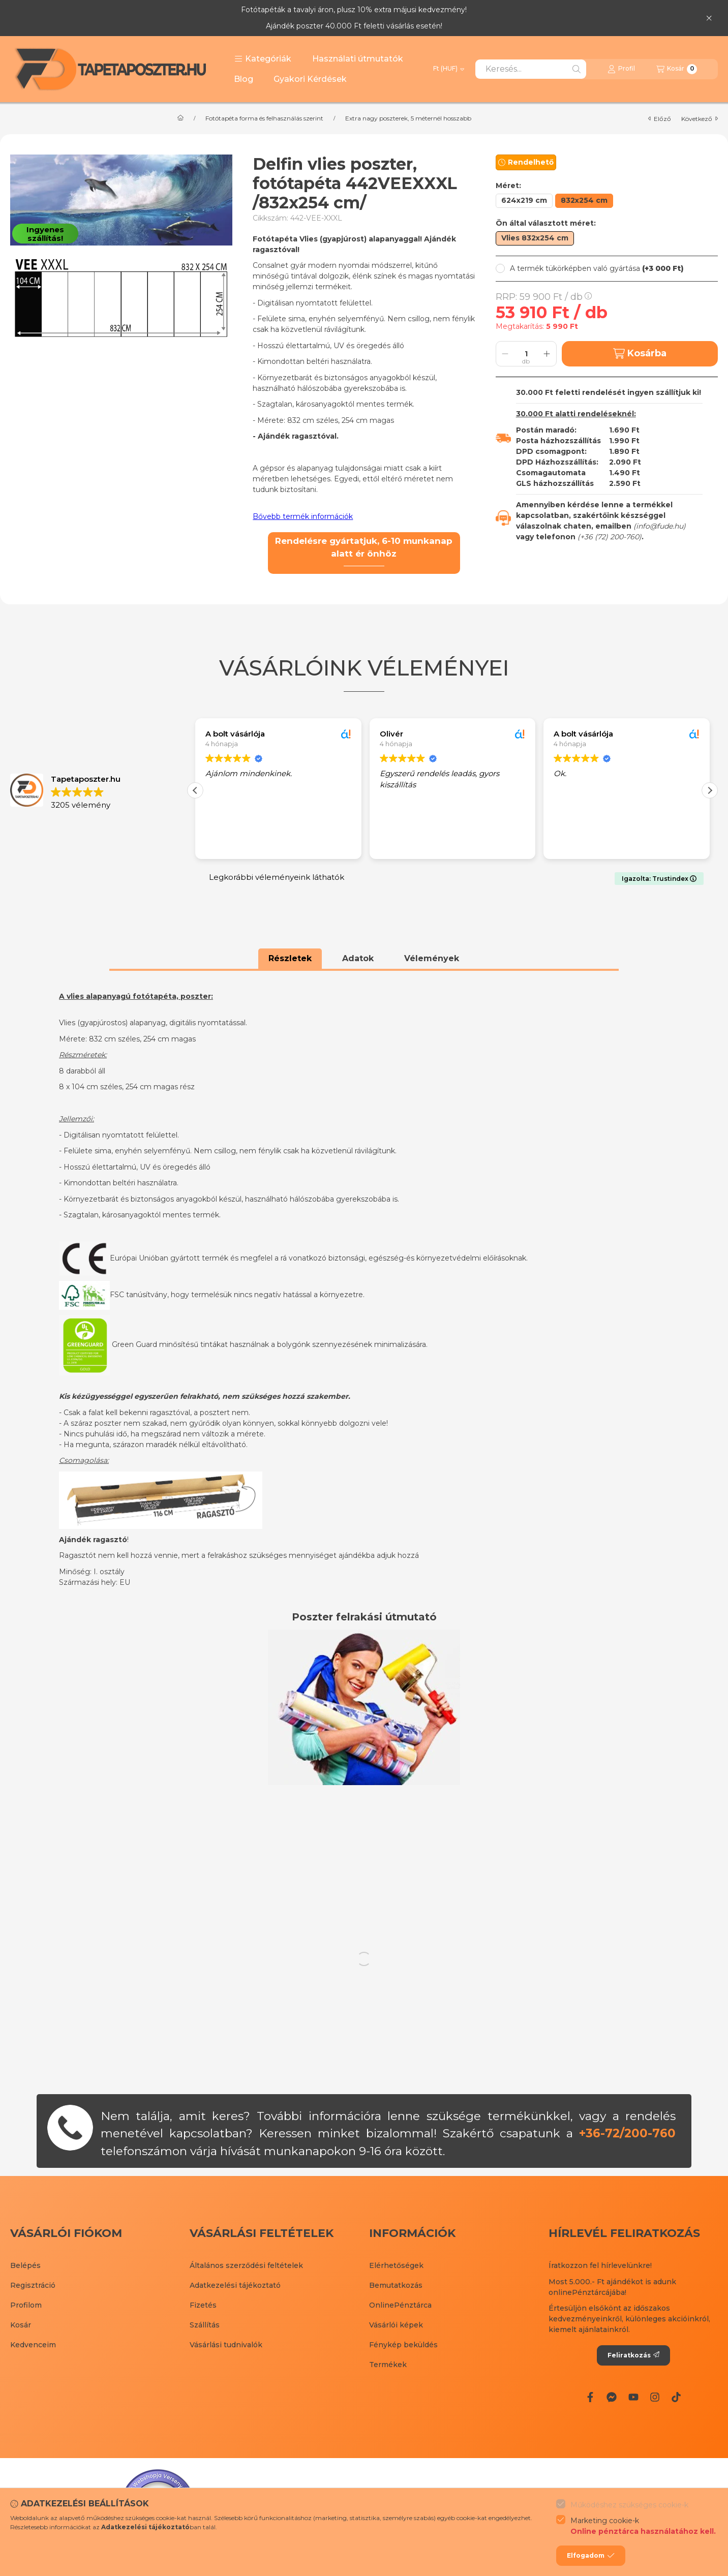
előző (659, 118)
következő (699, 118)
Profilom (26, 2305)
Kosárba (639, 353)
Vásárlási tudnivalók (226, 2344)
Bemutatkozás (395, 2285)
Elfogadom (591, 2556)
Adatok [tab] (358, 958)
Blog (243, 79)
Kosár (20, 2324)
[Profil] (621, 69)
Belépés (25, 2265)
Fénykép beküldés (403, 2344)
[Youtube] (633, 2397)
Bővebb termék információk (303, 516)
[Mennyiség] (526, 354)
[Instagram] (654, 2396)
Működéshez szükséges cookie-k (629, 2504)
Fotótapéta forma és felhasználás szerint (264, 118)
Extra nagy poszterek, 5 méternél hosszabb (408, 118)
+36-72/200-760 (627, 2133)
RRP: (544, 296)
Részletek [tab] (290, 958)
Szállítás (205, 2324)
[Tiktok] (676, 2396)
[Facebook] (590, 2396)
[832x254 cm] (584, 201)
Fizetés (203, 2305)
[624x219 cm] (524, 201)
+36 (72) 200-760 (609, 536)
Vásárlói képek (396, 2324)
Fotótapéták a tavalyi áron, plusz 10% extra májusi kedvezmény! (354, 9)
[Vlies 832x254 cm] (535, 238)
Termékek (388, 2364)
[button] (263, 59)
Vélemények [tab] (431, 958)
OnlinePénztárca (400, 2305)
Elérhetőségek (396, 2265)
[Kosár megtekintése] (676, 69)
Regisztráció (32, 2285)
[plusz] (547, 354)
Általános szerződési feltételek (246, 2265)
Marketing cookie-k (643, 2526)
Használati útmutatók (357, 59)
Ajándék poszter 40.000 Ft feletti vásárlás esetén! (354, 25)
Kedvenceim (33, 2344)
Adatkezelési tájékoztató (235, 2285)
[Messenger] (611, 2396)
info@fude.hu (659, 526)
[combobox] (531, 69)
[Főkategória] (180, 118)
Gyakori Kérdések (310, 79)
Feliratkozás (633, 2355)
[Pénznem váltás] (449, 69)
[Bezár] (709, 18)
